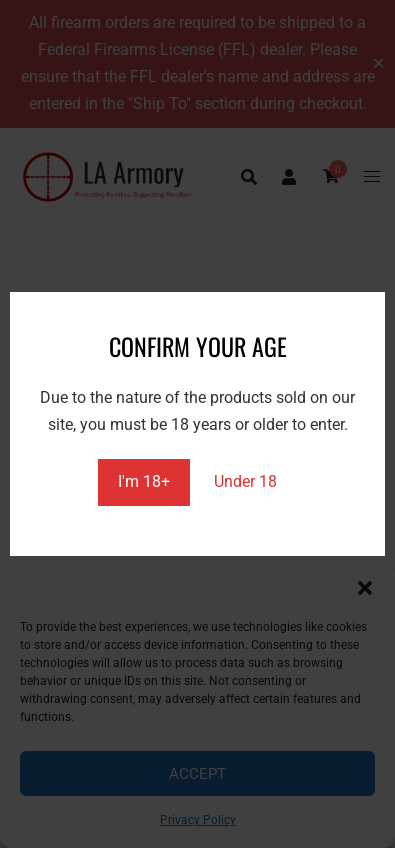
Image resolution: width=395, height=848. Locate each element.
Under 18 (245, 481)
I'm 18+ (144, 481)
